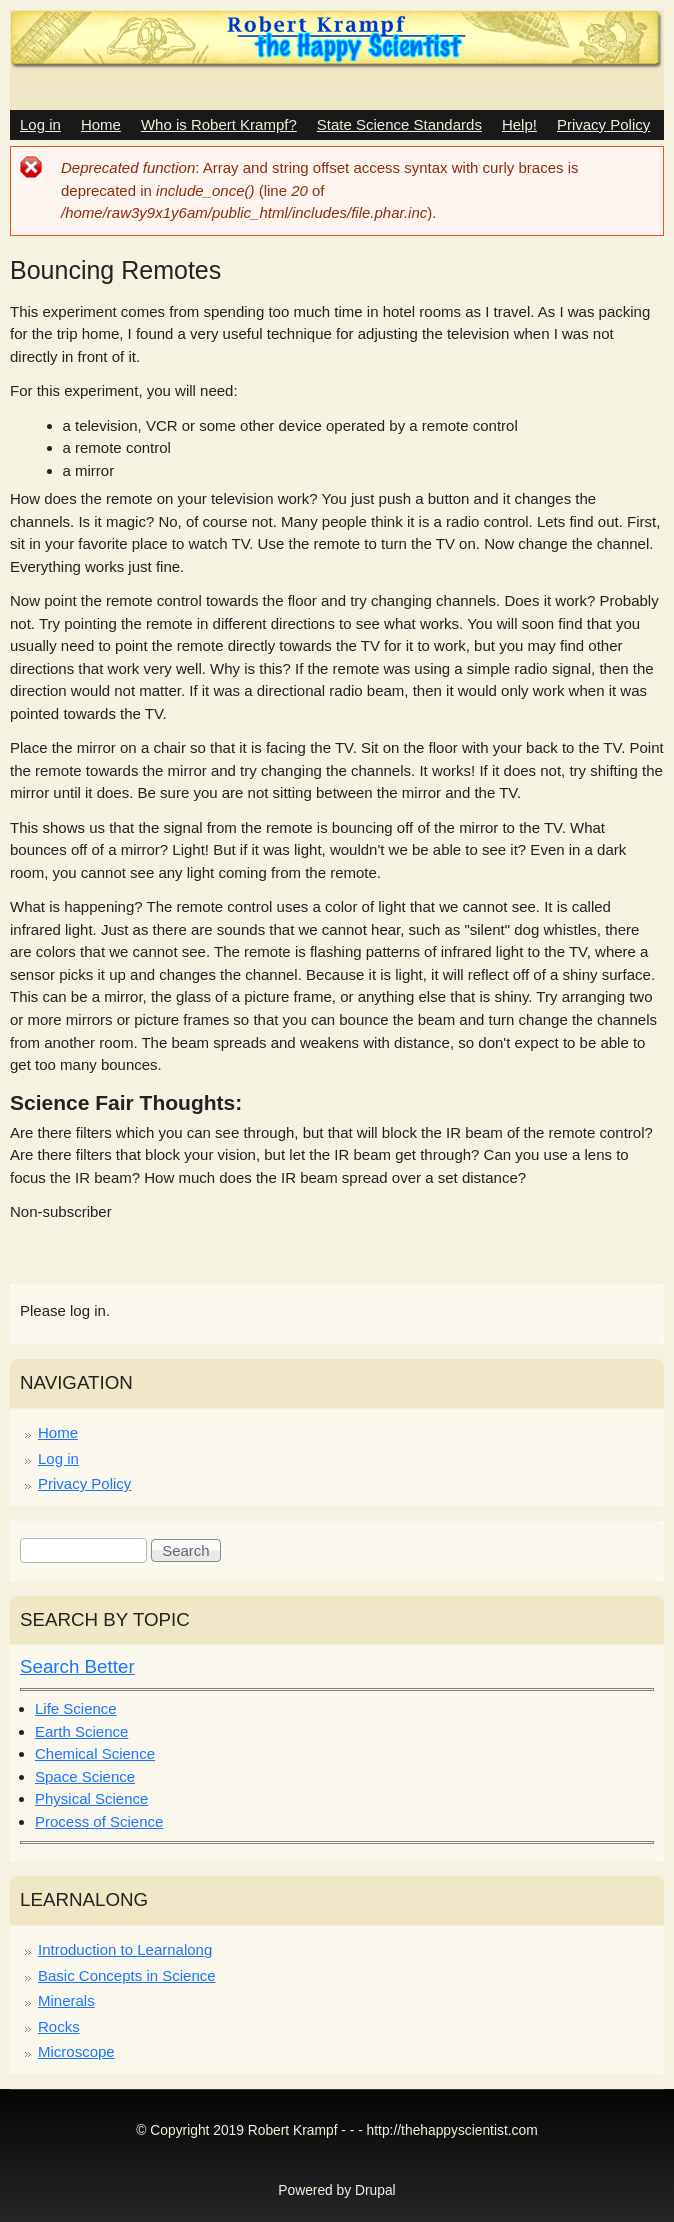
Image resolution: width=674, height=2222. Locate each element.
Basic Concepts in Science (127, 1975)
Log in (40, 124)
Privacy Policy (603, 124)
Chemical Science (95, 1753)
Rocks (59, 2026)
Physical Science (91, 1798)
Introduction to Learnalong (125, 1949)
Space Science (85, 1776)
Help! (519, 124)
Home (101, 124)
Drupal (375, 2190)
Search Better (77, 1666)
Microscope (76, 2051)
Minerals (66, 2000)
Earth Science (81, 1731)
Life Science (76, 1708)
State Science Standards (399, 124)
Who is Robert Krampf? (219, 124)
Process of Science (99, 1821)
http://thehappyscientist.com (452, 2130)
